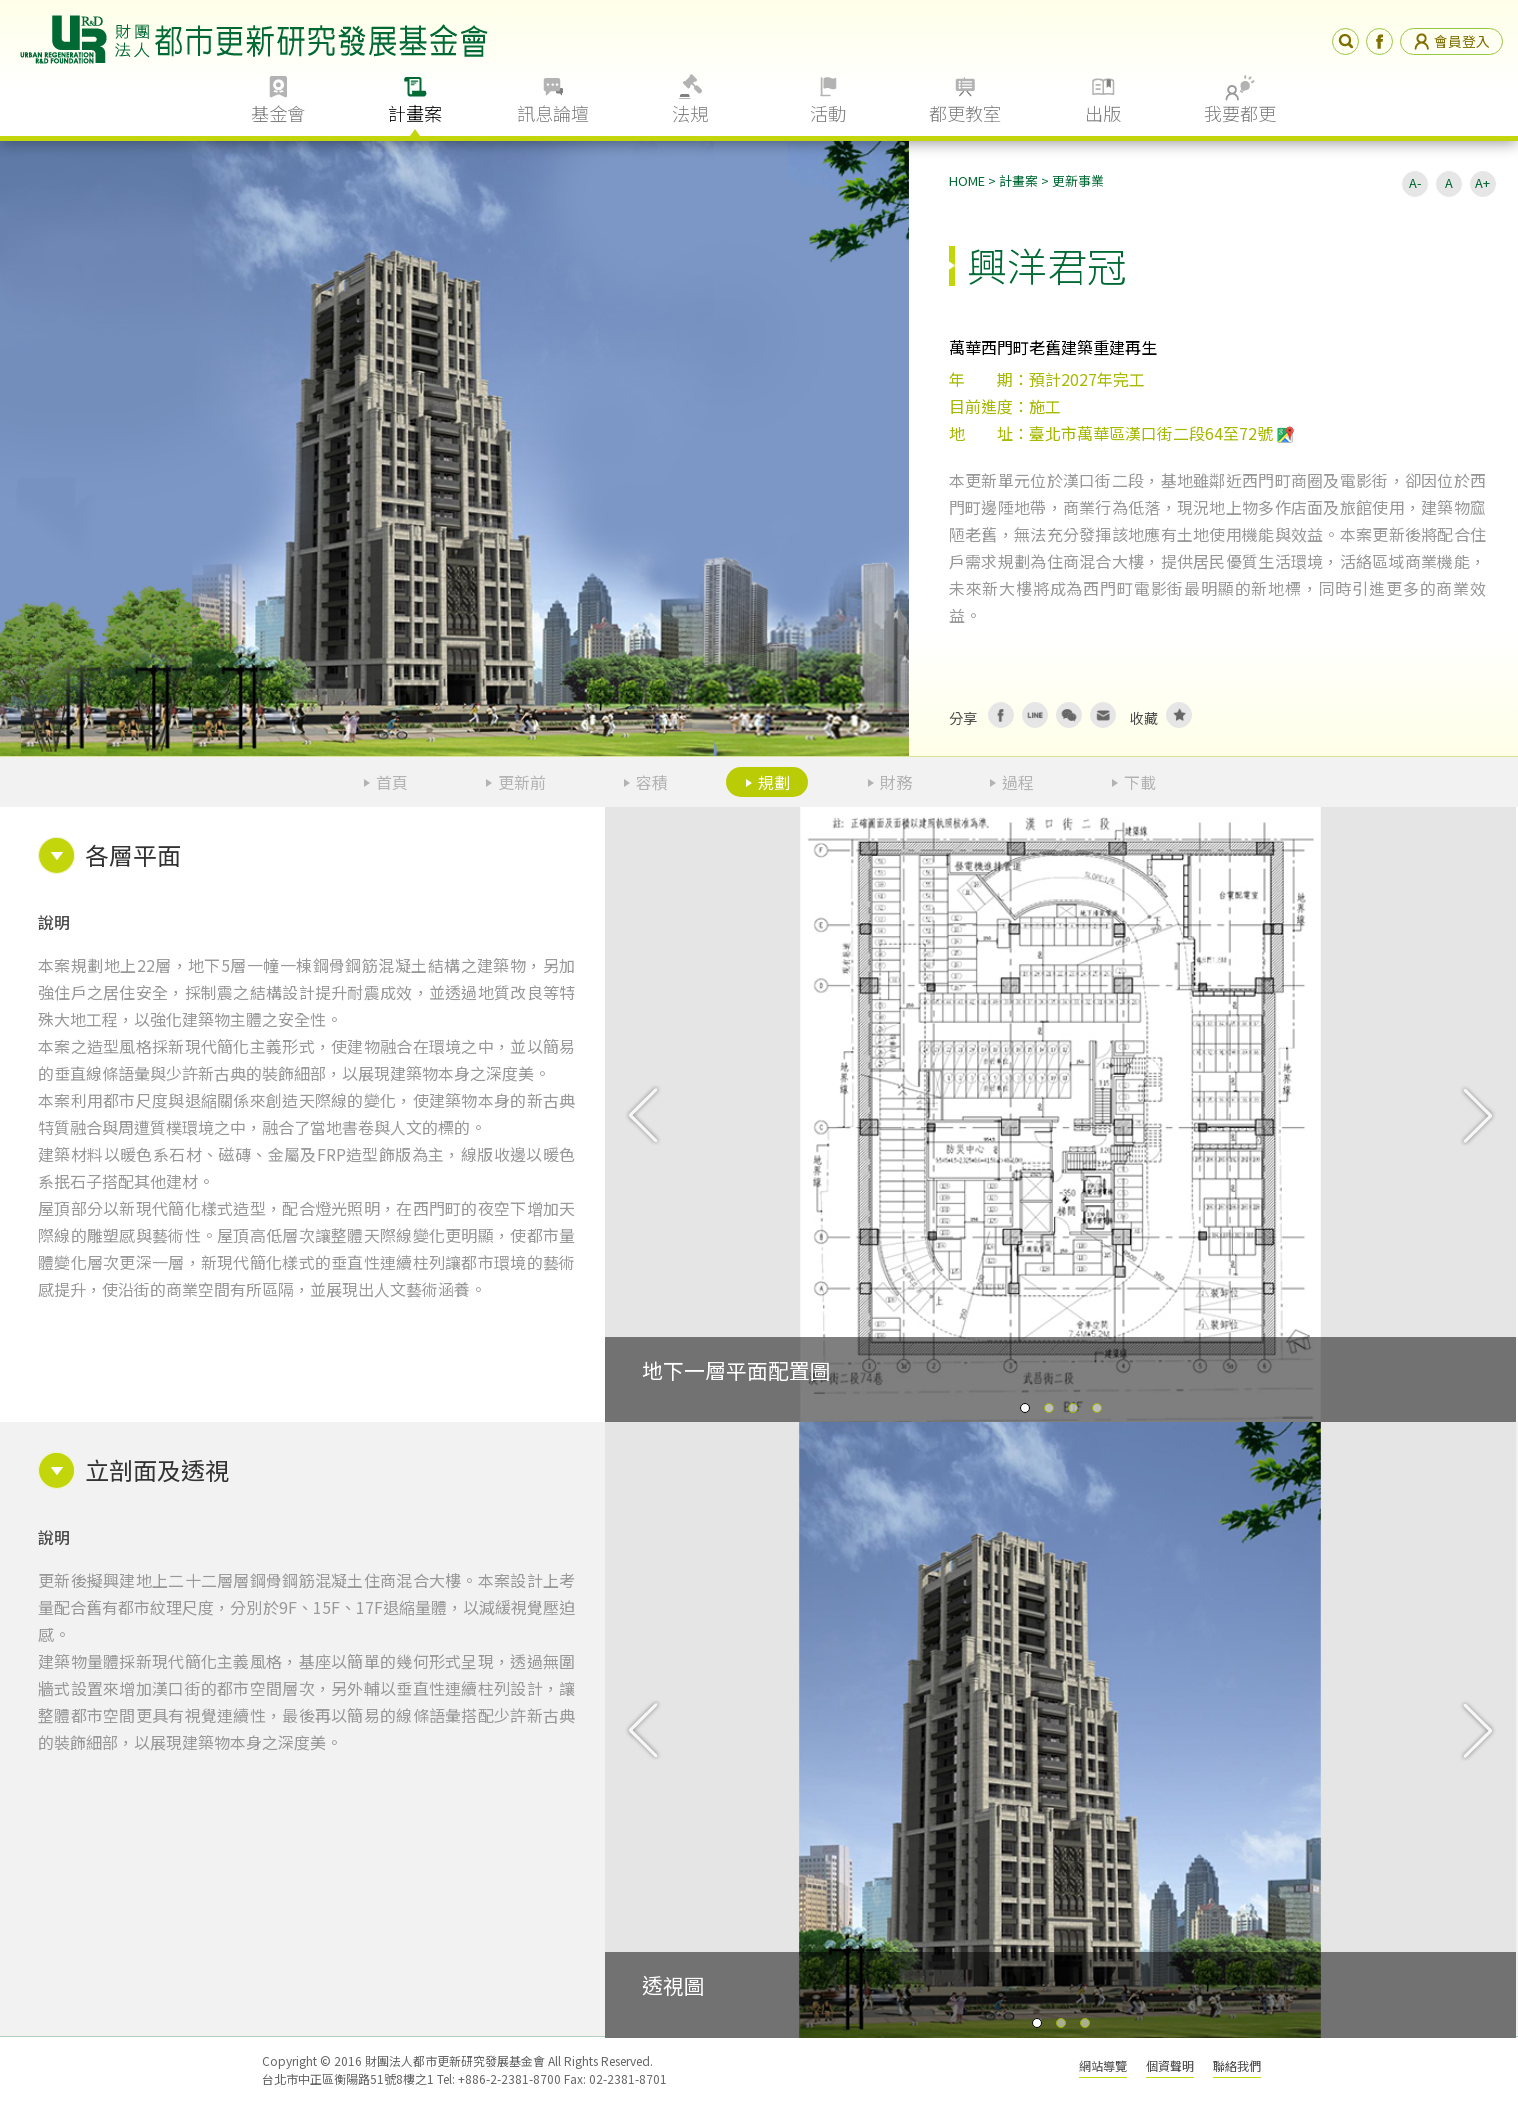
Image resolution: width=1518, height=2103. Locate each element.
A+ (1482, 182)
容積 (652, 782)
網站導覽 (1103, 2065)
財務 (896, 782)
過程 (1018, 782)
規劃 (774, 782)
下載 (1140, 782)
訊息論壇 (553, 113)
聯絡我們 (1237, 2065)
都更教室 (965, 113)
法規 (690, 113)
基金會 (278, 113)
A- (1415, 182)
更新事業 (1078, 180)
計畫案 (415, 113)
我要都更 (1240, 113)
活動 (828, 113)
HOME (967, 180)
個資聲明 (1170, 2065)
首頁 (392, 782)
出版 (1103, 113)
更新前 (522, 782)
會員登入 (1451, 41)
